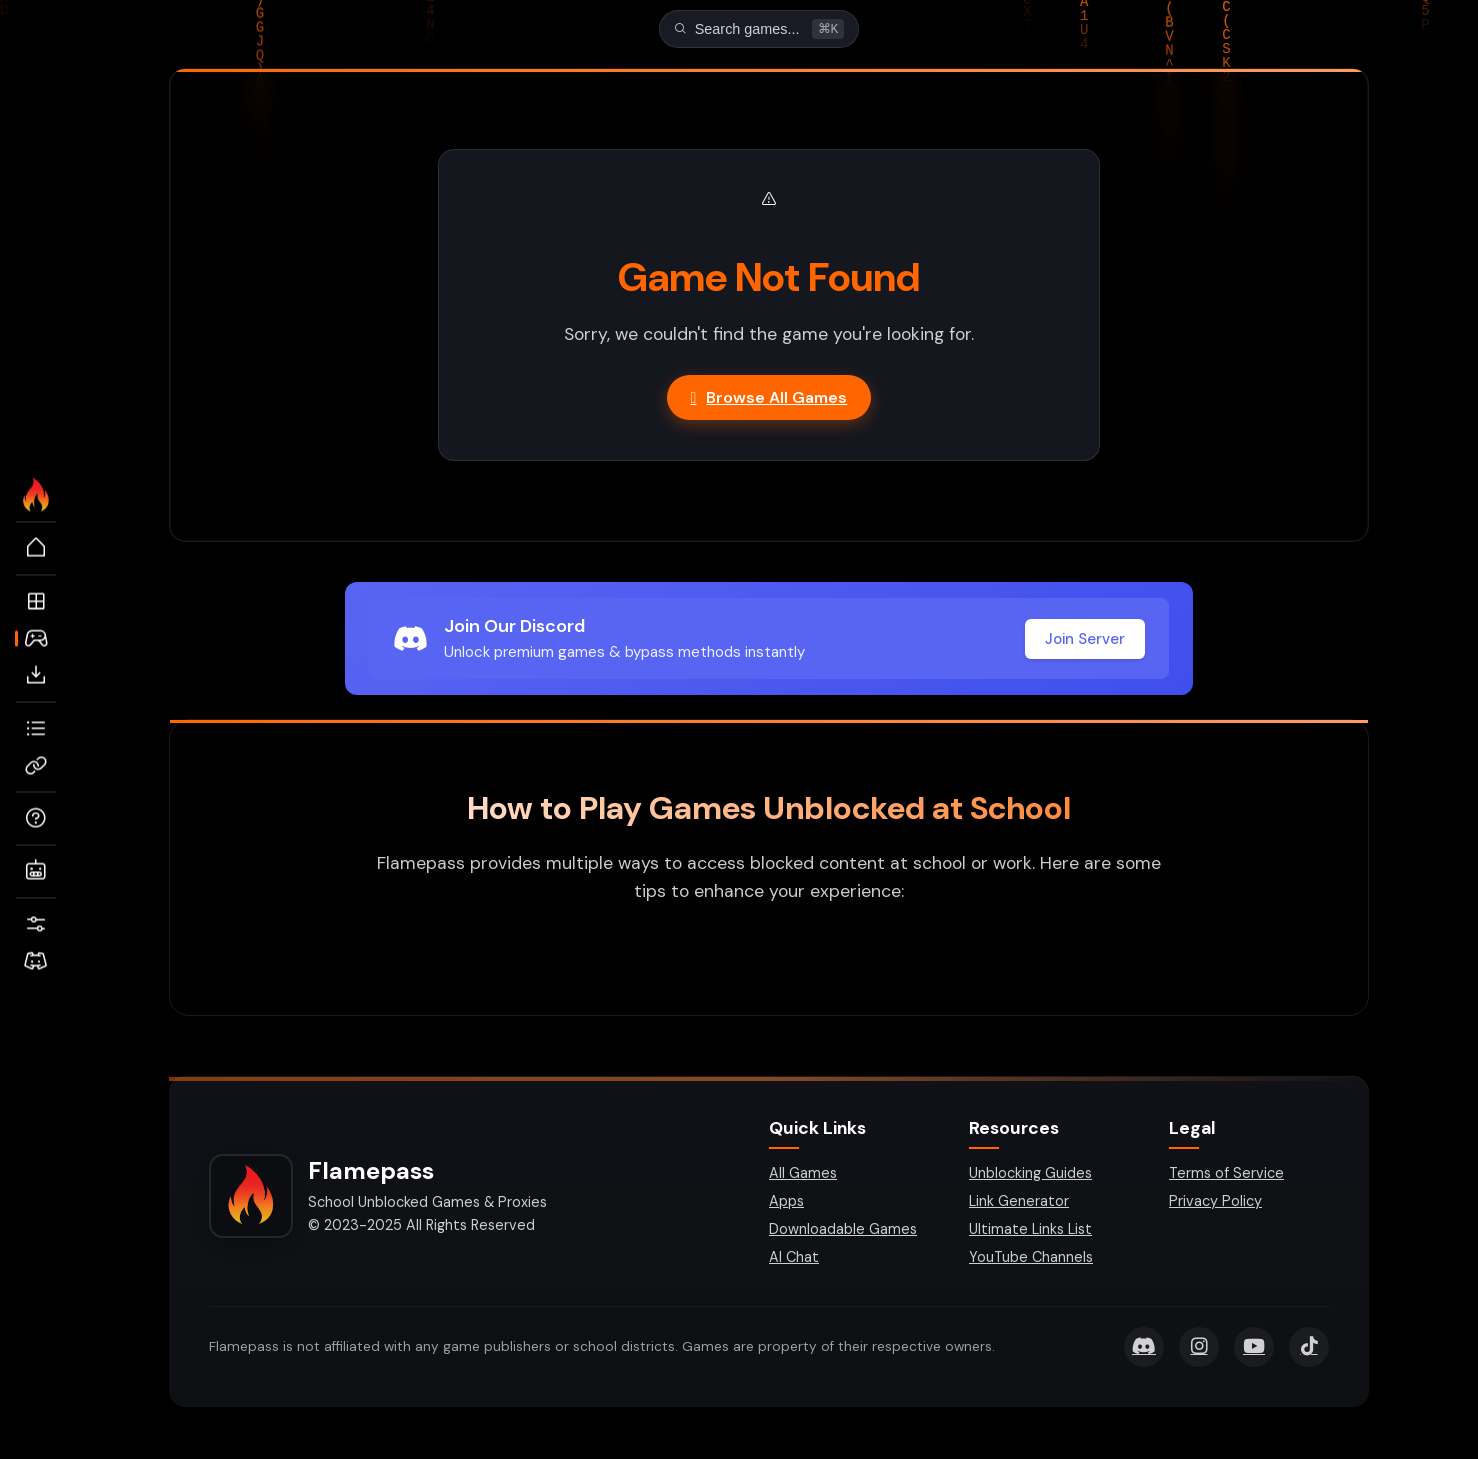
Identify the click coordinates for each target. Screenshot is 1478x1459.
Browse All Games (769, 399)
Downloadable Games (843, 1231)
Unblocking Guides (1030, 1175)
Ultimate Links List (1030, 1231)
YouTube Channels (1031, 1259)
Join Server (1085, 641)
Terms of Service (1226, 1175)
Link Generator (1019, 1203)
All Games (803, 1175)
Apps (786, 1203)
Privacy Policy (1215, 1203)
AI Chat (794, 1259)
